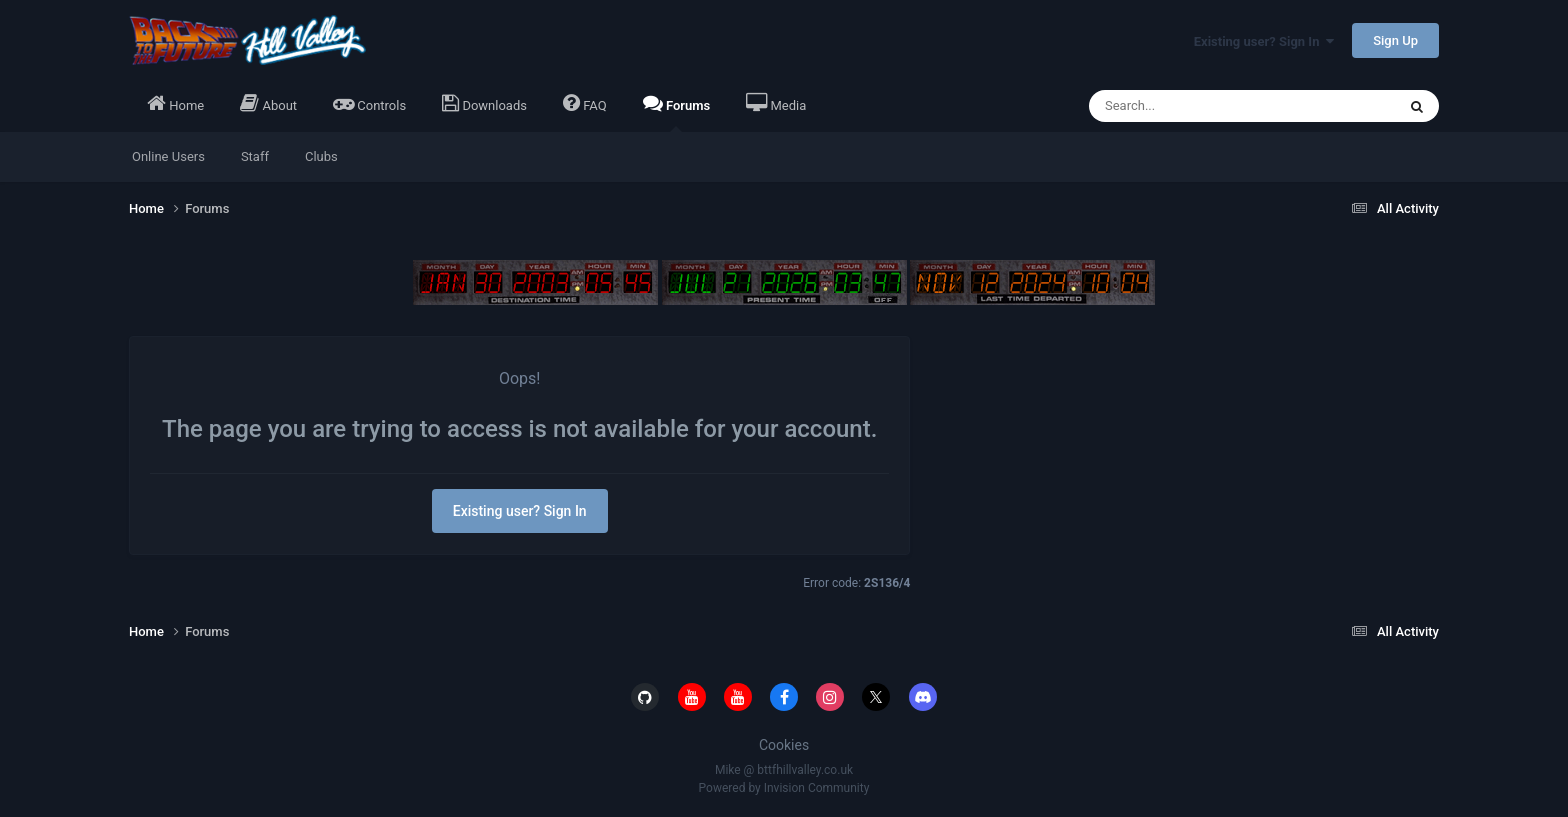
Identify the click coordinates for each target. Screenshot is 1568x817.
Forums (677, 112)
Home (175, 103)
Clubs (321, 156)
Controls (369, 103)
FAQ (585, 103)
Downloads (484, 103)
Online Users (168, 156)
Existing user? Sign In (1264, 41)
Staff (255, 156)
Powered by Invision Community (784, 788)
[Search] (1204, 106)
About (268, 103)
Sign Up (1395, 40)
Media (776, 103)
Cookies (784, 745)
